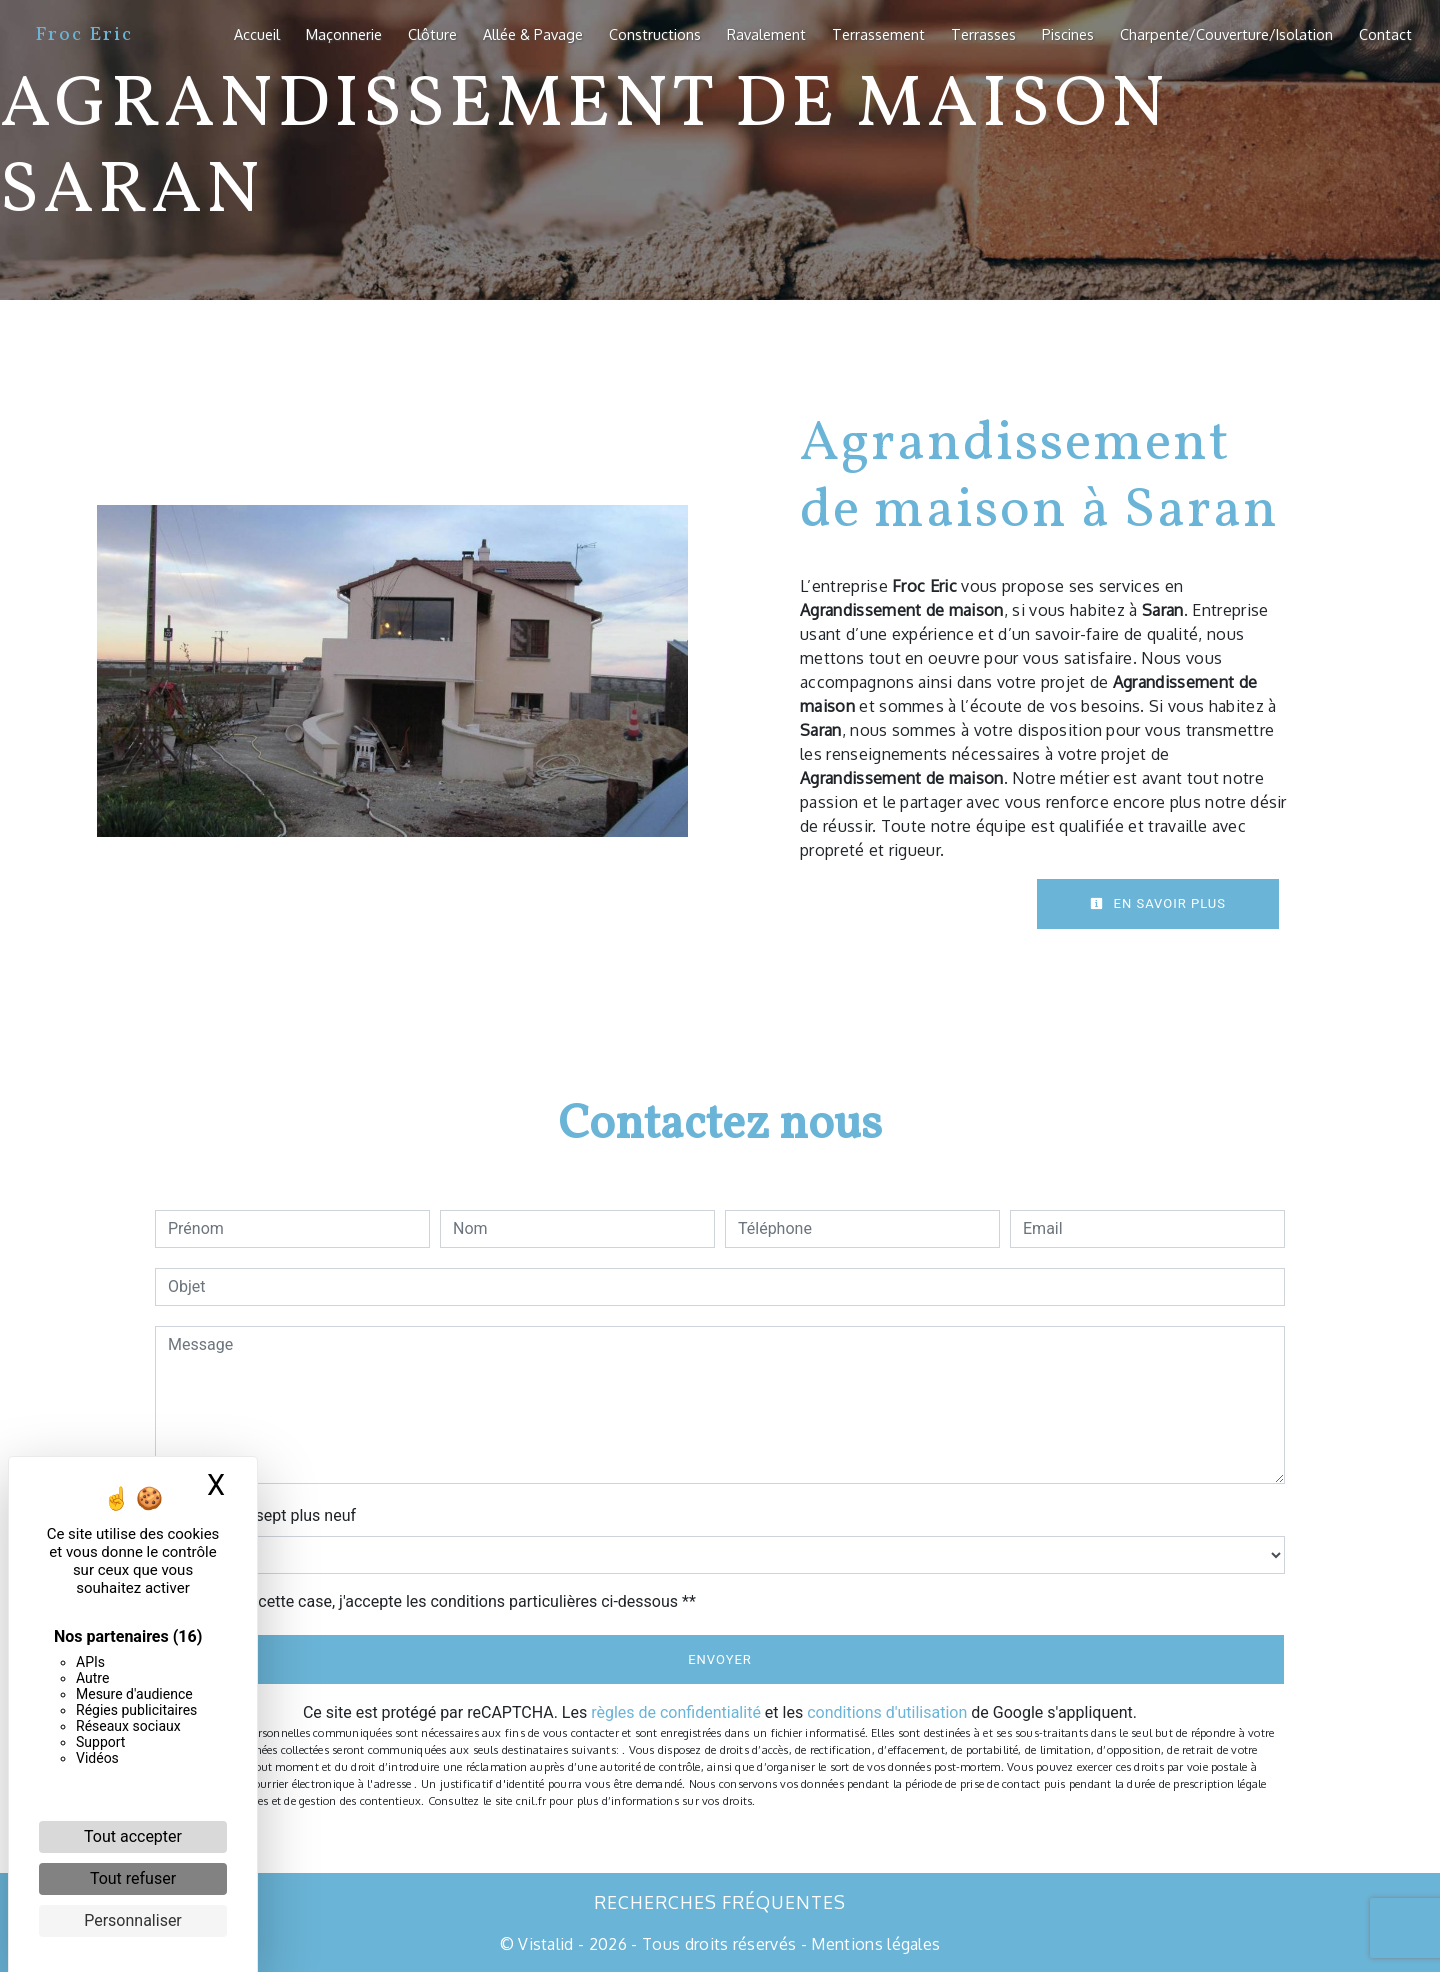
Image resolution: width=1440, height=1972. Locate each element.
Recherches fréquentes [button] (720, 1902)
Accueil (257, 34)
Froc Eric (84, 35)
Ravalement (766, 34)
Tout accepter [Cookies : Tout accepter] (133, 1836)
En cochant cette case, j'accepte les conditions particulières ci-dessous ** (435, 1601)
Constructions (655, 34)
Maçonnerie (344, 34)
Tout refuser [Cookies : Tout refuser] (133, 1878)
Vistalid (546, 1944)
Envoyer (720, 1659)
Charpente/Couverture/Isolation (1226, 34)
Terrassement (878, 34)
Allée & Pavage (533, 34)
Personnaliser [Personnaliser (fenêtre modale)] (133, 1920)
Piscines (1068, 34)
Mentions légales (873, 1944)
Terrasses (983, 34)
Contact (1385, 34)
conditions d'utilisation (887, 1712)
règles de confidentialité (676, 1712)
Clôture (432, 34)
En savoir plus (1158, 903)
